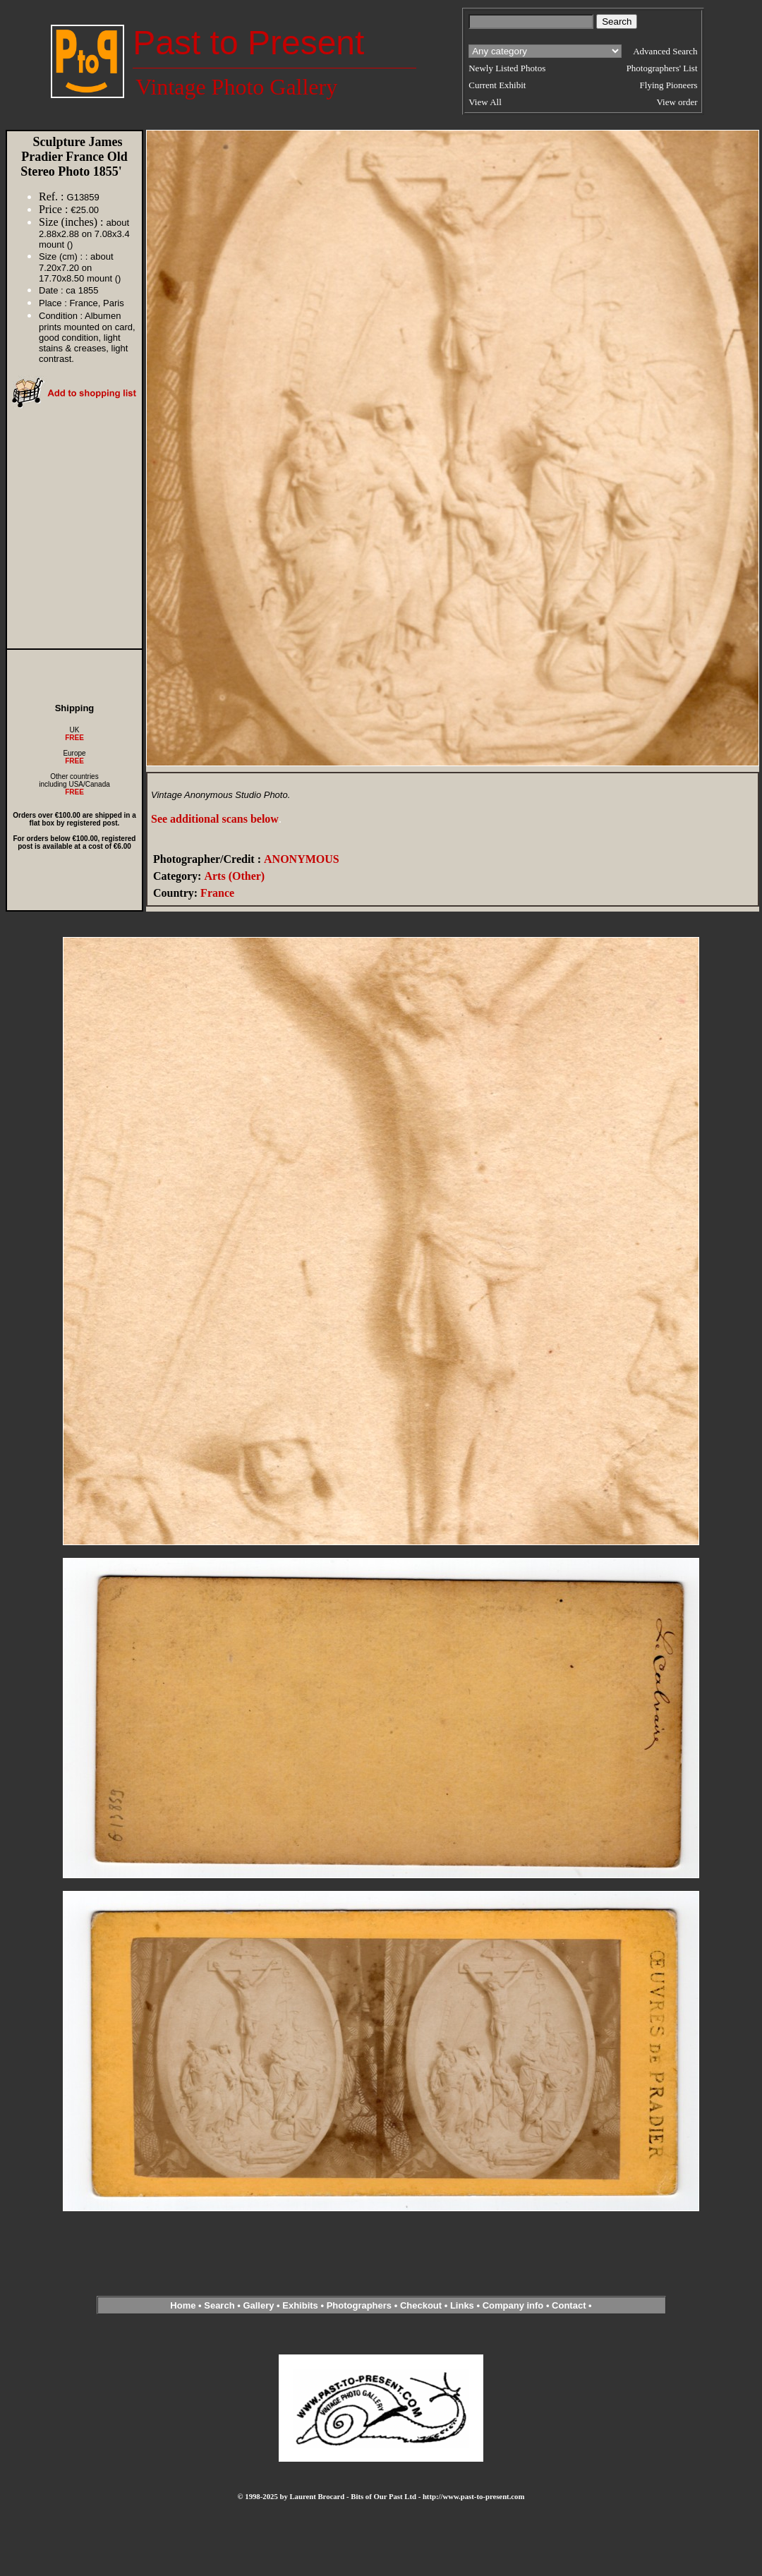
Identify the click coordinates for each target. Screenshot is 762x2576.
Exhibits (300, 2305)
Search (219, 2305)
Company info (514, 2305)
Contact (569, 2305)
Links (462, 2305)
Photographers (359, 2305)
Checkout (421, 2305)
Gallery (258, 2305)
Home (182, 2305)
